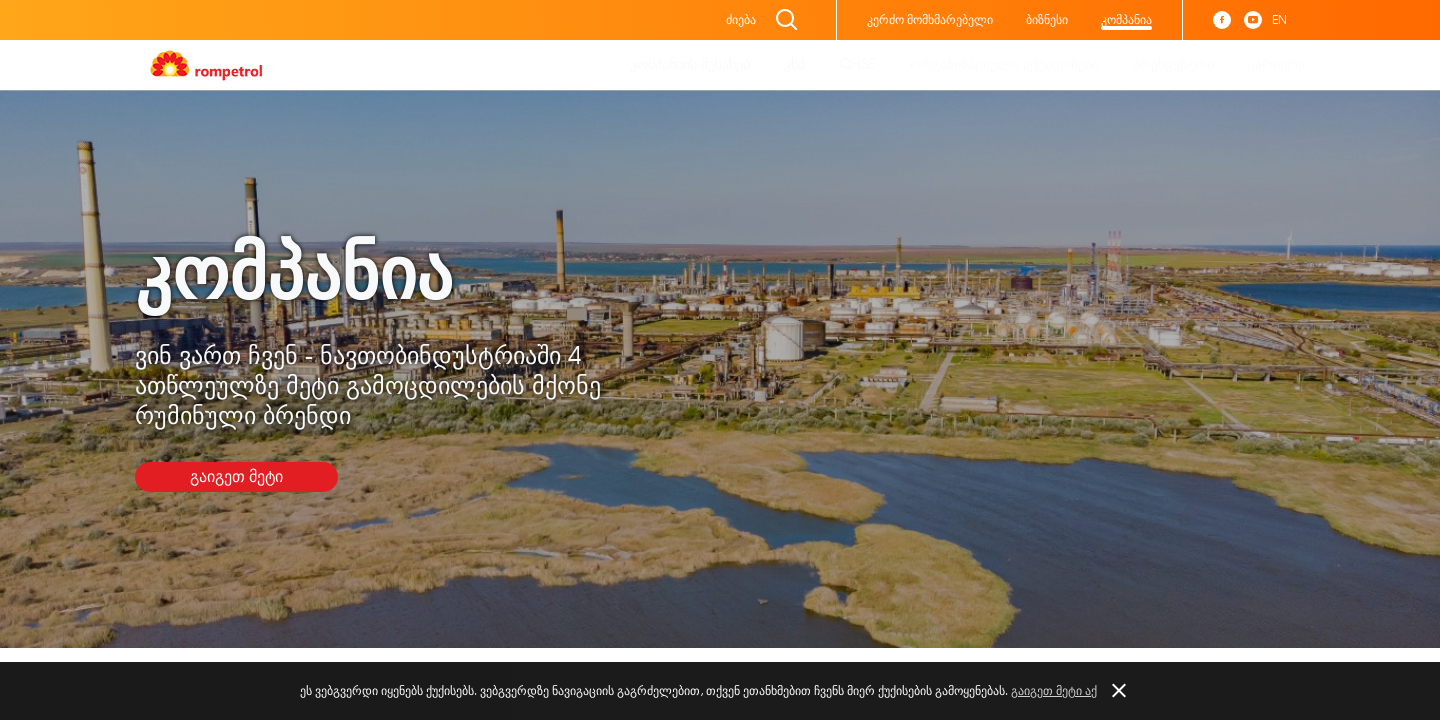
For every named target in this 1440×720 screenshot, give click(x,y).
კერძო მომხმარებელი (930, 20)
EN (1279, 20)
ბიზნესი (1047, 20)
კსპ (794, 65)
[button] (1118, 691)
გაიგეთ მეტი (236, 477)
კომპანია (1126, 20)
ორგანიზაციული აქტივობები (1004, 65)
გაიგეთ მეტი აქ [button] (1054, 691)
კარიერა (1276, 65)
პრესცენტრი (1173, 65)
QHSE (857, 65)
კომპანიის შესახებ (690, 65)
